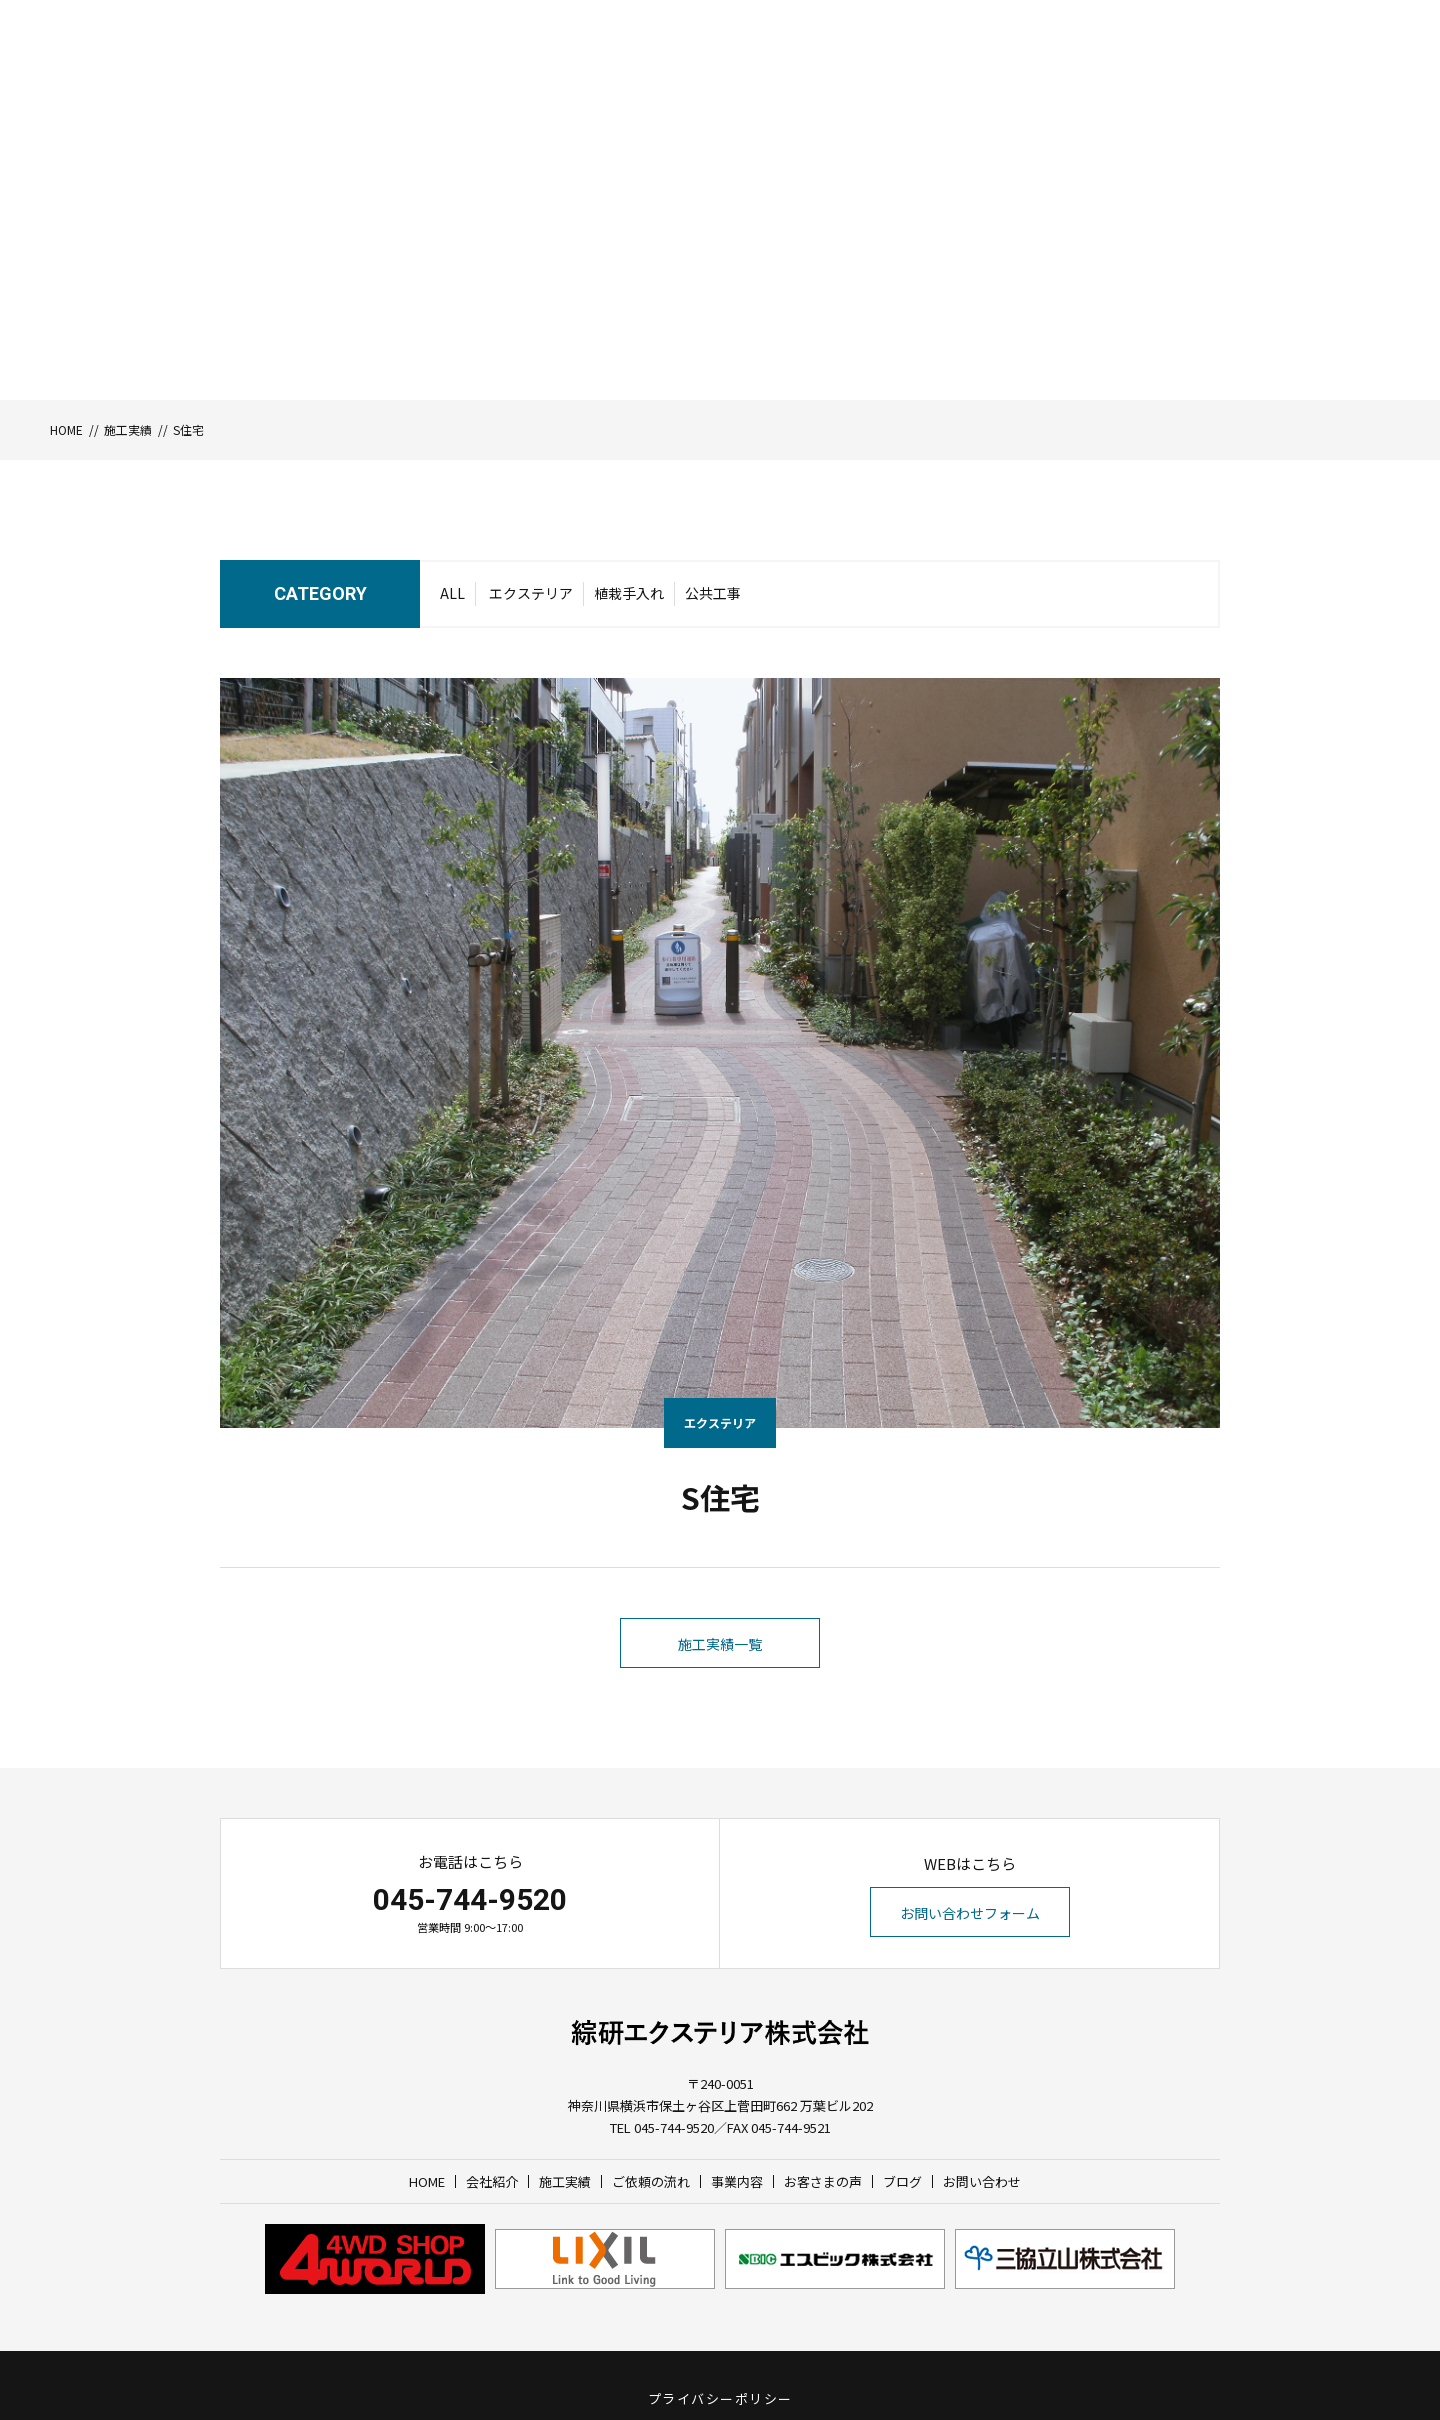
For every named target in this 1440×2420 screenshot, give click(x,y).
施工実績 (801, 76)
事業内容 (971, 76)
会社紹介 (730, 76)
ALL (452, 593)
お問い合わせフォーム (970, 1913)
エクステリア (531, 593)
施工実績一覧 (720, 1644)
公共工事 (713, 593)
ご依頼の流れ (886, 76)
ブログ (1134, 76)
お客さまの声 (1056, 76)
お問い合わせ (1290, 76)
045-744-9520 (470, 1899)
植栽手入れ (629, 593)
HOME (667, 76)
